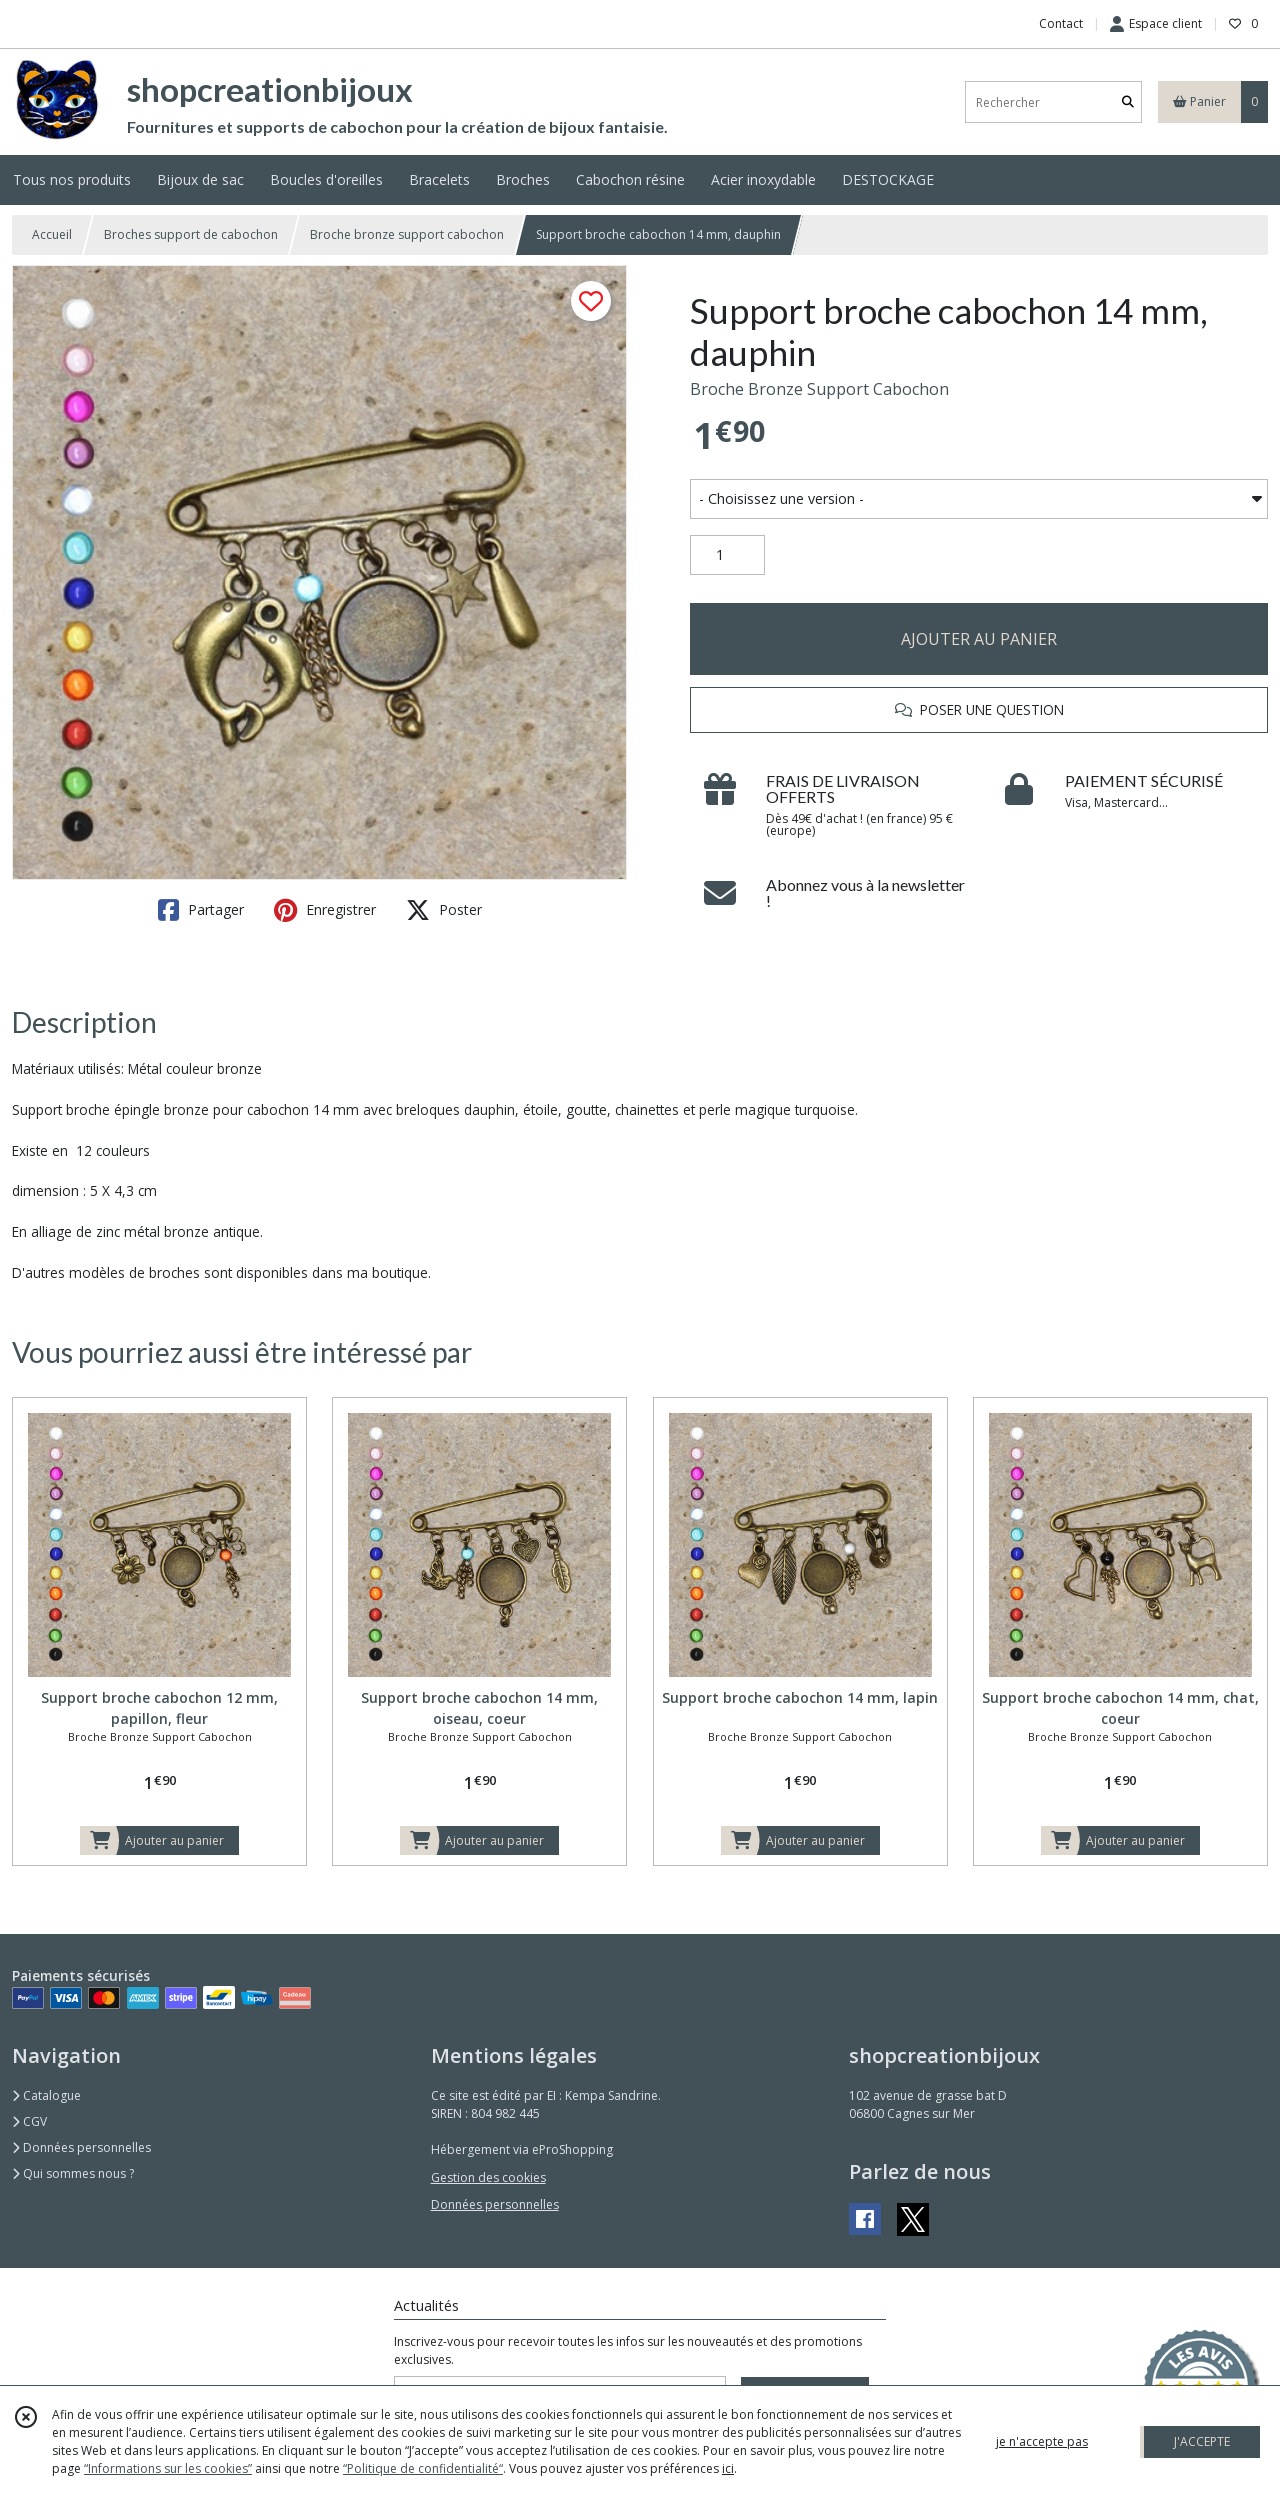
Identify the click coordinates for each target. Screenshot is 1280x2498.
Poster (444, 910)
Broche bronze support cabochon (407, 234)
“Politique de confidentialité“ (423, 2468)
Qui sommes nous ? (73, 2173)
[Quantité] (727, 555)
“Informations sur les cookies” (168, 2468)
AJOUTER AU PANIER (979, 639)
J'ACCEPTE (1202, 2441)
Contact (1061, 23)
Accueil (52, 234)
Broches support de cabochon (191, 234)
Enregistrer (325, 910)
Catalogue (46, 2095)
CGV (29, 2121)
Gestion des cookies (488, 2177)
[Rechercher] (1128, 102)
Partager (201, 910)
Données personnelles (81, 2147)
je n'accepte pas (1042, 2441)
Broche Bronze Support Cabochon (819, 389)
